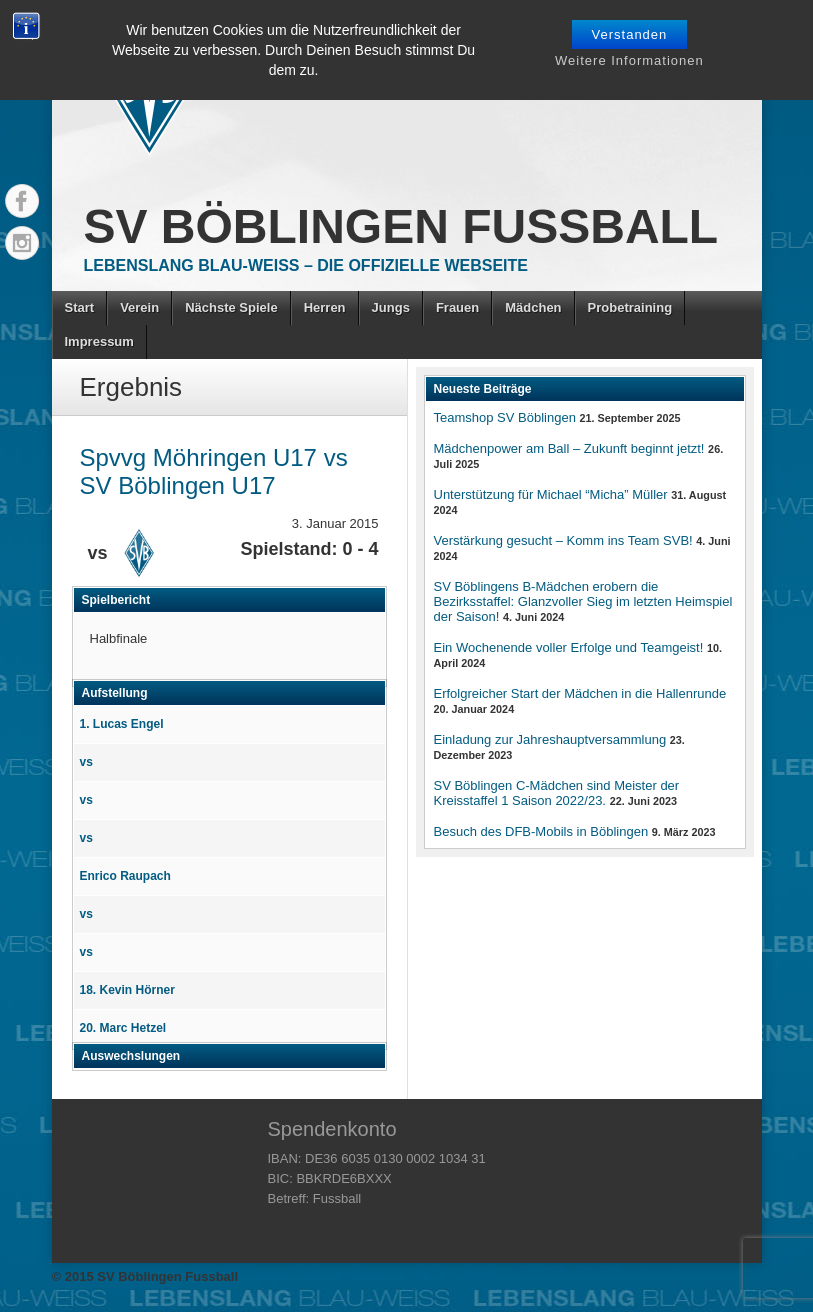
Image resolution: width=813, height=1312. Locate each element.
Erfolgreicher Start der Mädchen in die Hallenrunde (580, 693)
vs (86, 762)
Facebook (22, 201)
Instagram (22, 243)
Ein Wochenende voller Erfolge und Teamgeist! (569, 647)
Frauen (457, 307)
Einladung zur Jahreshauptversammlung (550, 739)
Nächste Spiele (231, 307)
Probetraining (630, 307)
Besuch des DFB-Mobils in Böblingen (541, 831)
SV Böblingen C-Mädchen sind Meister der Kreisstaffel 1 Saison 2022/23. (557, 793)
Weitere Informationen (629, 60)
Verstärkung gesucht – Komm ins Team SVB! (563, 540)
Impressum (99, 341)
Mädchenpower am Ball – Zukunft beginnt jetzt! (569, 448)
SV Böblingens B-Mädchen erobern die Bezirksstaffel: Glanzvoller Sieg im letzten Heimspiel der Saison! (583, 601)
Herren (325, 307)
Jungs (391, 307)
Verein (139, 307)
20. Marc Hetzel (123, 1028)
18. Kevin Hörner (127, 990)
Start (80, 307)
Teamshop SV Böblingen (505, 417)
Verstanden (630, 34)
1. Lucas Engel (122, 724)
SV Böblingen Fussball (401, 226)
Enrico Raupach (125, 876)
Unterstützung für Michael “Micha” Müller (551, 494)
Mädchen (533, 307)
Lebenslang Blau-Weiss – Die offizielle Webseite (306, 265)
